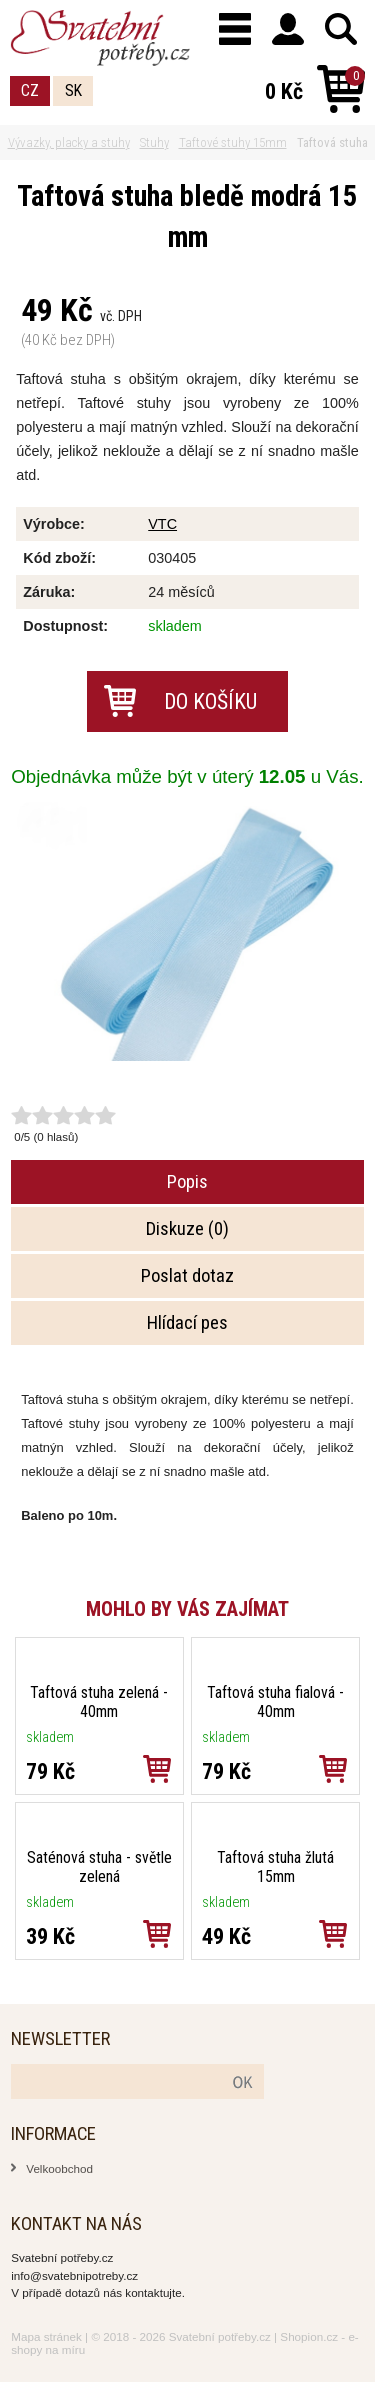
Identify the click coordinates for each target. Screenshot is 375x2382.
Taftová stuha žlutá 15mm (275, 1867)
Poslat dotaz (187, 1276)
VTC (162, 524)
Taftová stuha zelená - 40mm (99, 1702)
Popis (187, 1182)
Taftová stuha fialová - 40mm (275, 1702)
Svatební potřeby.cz (220, 2336)
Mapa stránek (46, 2336)
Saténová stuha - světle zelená (99, 1867)
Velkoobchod (59, 2168)
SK (73, 90)
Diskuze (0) (187, 1229)
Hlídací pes (187, 1323)
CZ (30, 90)
